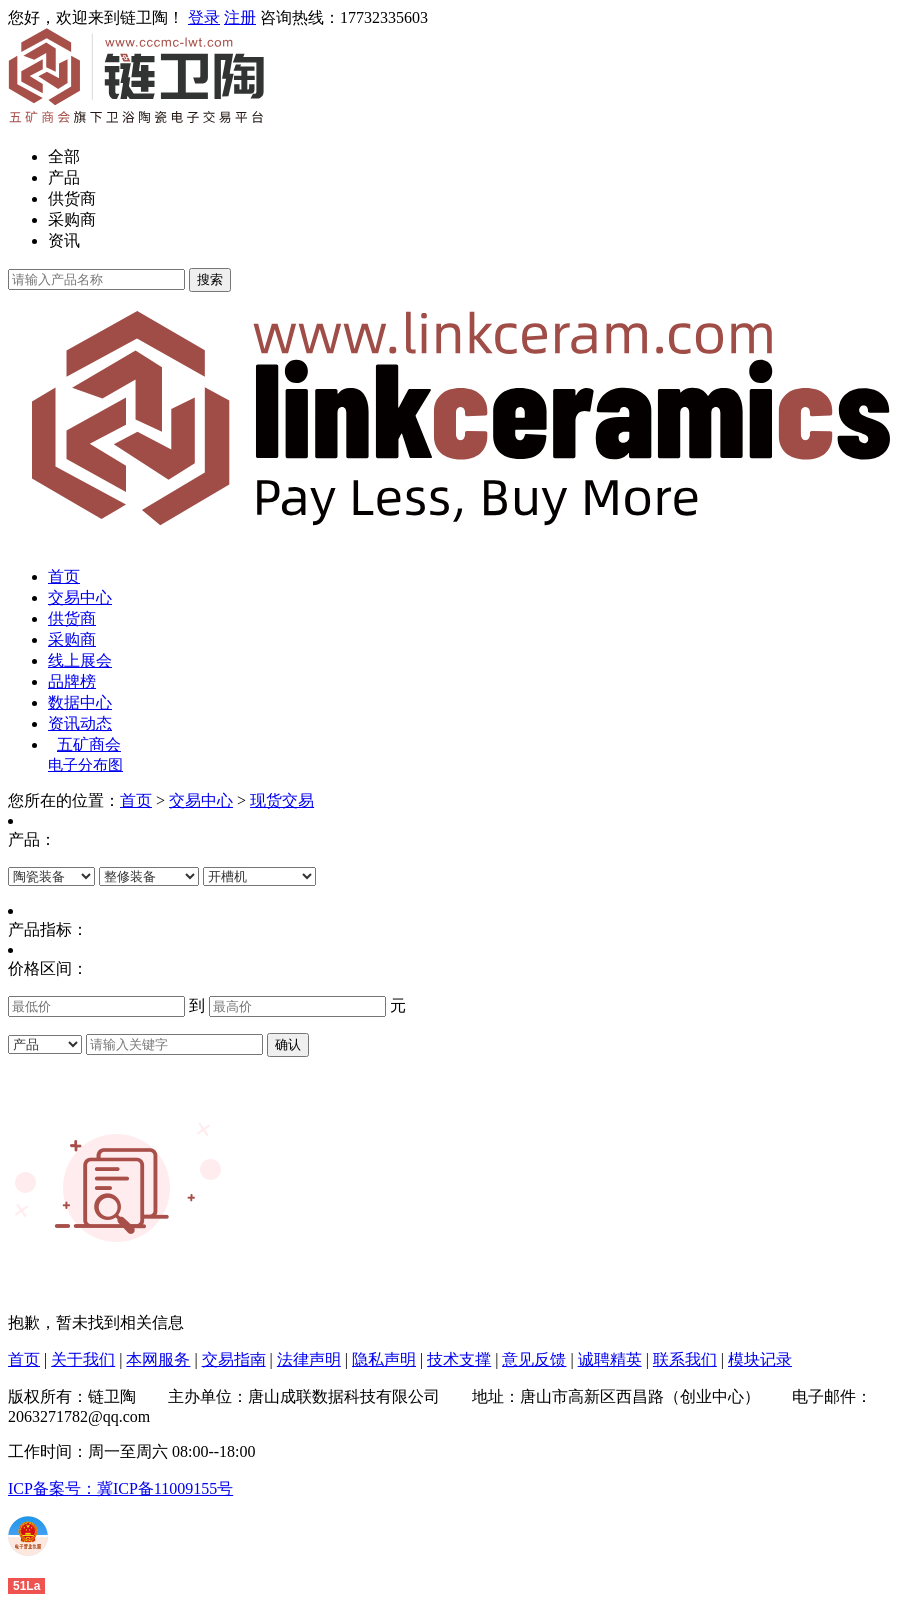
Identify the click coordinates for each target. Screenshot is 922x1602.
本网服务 (158, 1359)
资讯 (64, 240)
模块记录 (760, 1359)
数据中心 (80, 702)
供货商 (72, 198)
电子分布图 (85, 765)
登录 (204, 17)
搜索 (210, 279)
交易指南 (234, 1359)
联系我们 (685, 1359)
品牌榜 (72, 681)
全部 (64, 156)
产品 (64, 177)
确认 (288, 1044)
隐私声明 (384, 1359)
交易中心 (80, 597)
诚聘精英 (610, 1359)
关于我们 (83, 1359)
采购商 (72, 219)
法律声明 (309, 1359)
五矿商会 (89, 744)
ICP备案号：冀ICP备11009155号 (120, 1488)
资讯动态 (80, 723)
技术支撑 (459, 1359)
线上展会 (80, 660)
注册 (240, 17)
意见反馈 (534, 1359)
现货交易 (282, 800)
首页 (64, 576)
